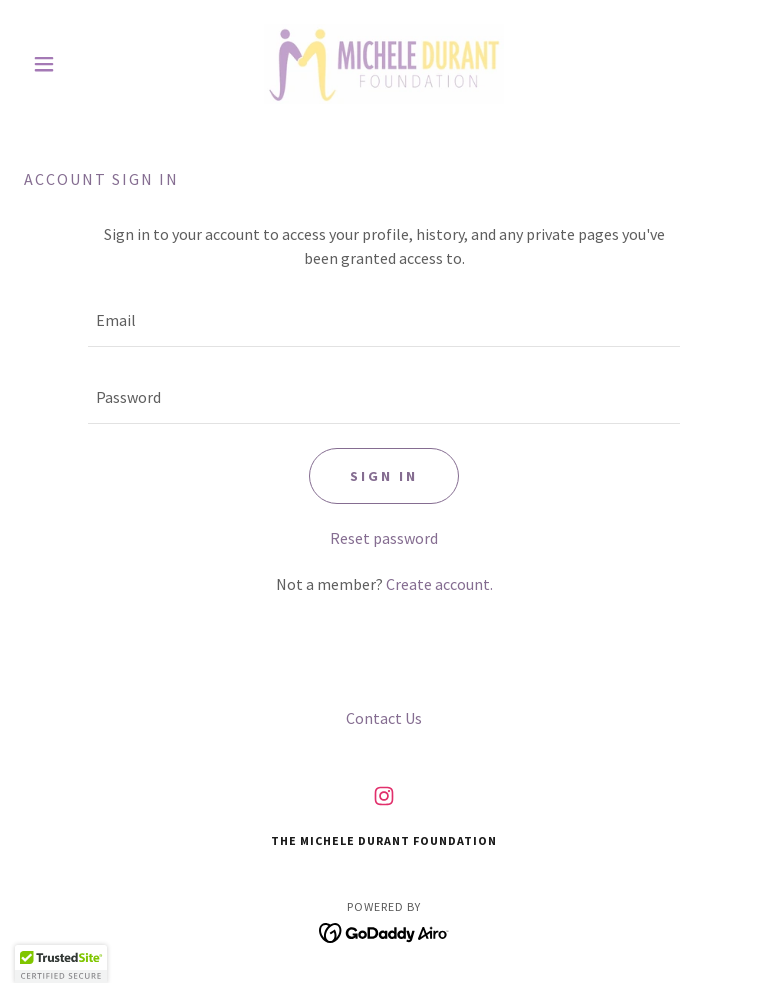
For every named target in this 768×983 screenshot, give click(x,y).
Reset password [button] (384, 538)
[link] (384, 64)
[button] (78, 64)
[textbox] (384, 320)
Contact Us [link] (384, 718)
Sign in (384, 476)
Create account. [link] (439, 584)
